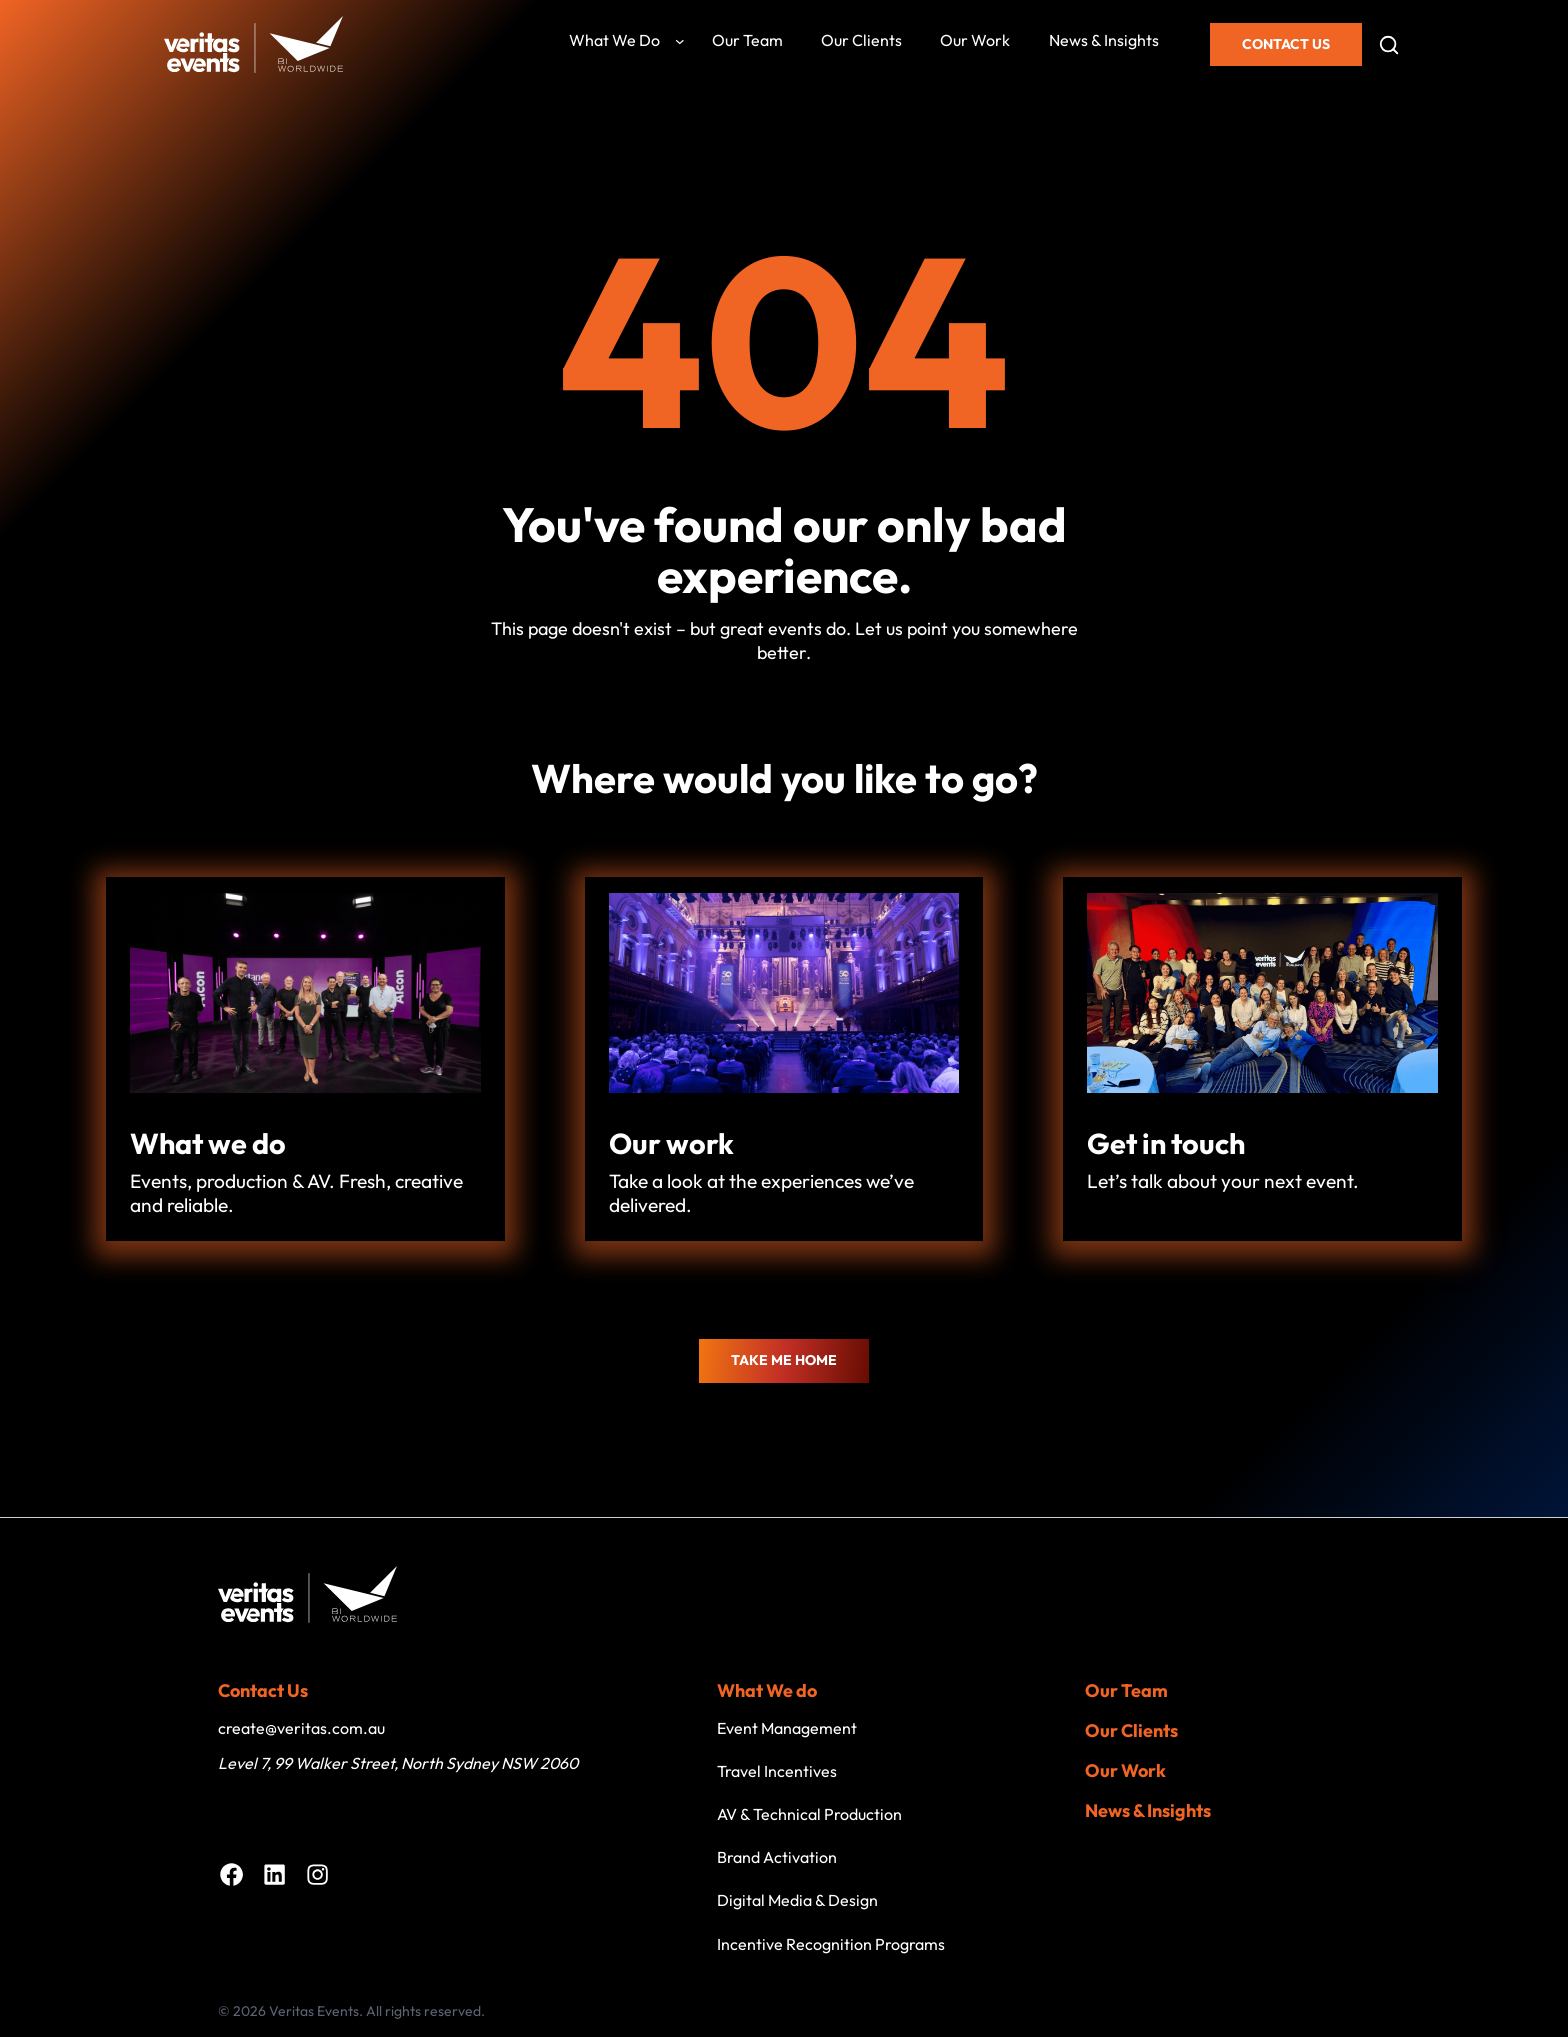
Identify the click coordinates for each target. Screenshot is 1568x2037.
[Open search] (1389, 45)
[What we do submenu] (680, 41)
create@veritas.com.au (301, 1728)
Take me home (784, 1360)
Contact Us (1286, 44)
